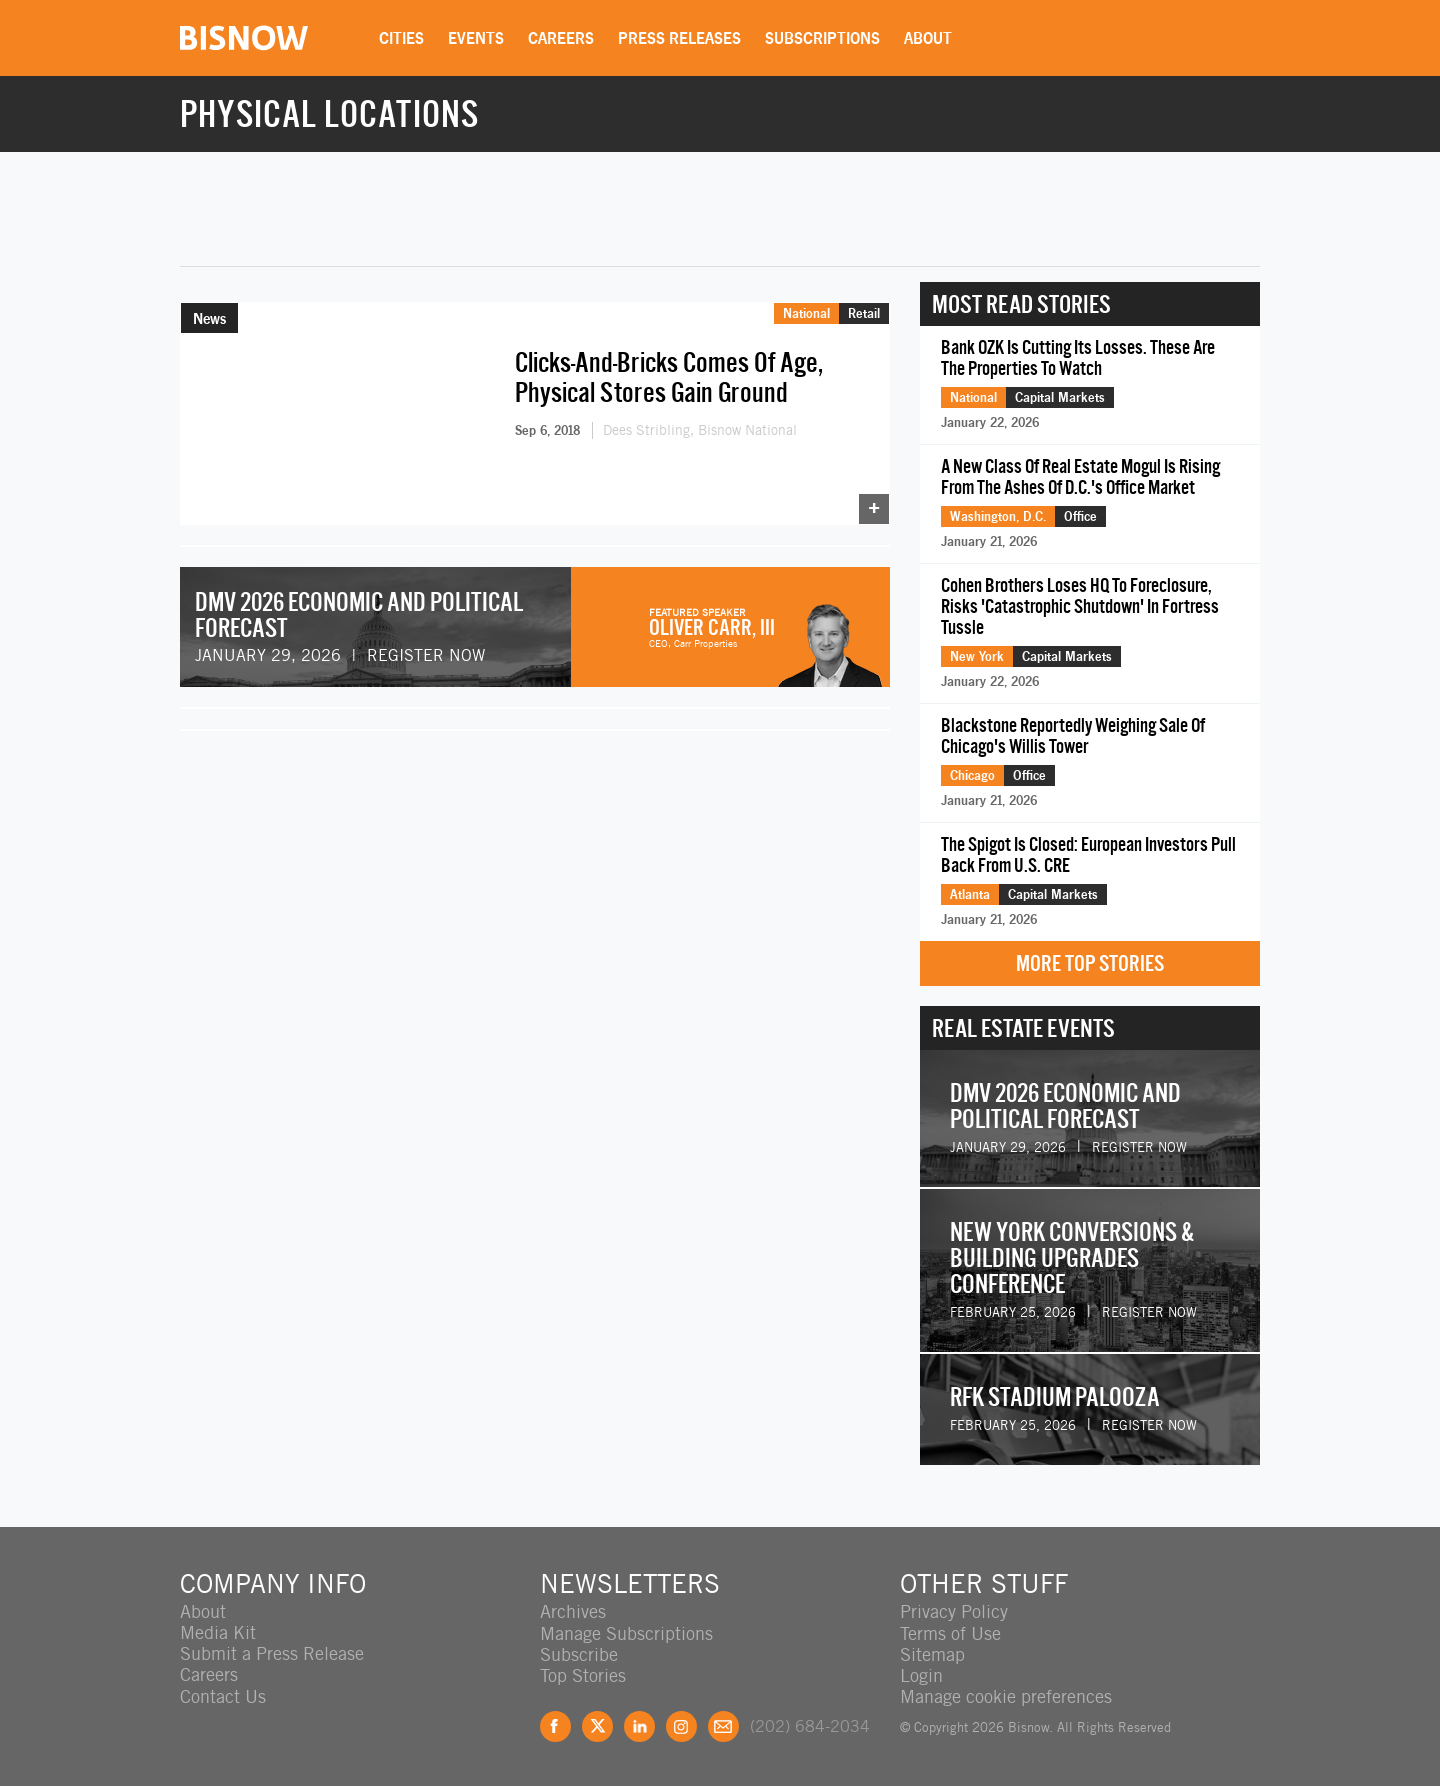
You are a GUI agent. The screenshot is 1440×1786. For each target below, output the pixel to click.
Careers (563, 38)
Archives (573, 1611)
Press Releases (681, 38)
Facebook (555, 1725)
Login (921, 1674)
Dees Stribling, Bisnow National (700, 430)
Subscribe (579, 1653)
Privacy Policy (954, 1611)
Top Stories (583, 1674)
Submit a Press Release (272, 1653)
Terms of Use (950, 1632)
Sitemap (932, 1653)
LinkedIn (639, 1725)
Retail (864, 313)
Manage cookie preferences (1006, 1695)
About (930, 38)
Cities (403, 38)
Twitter (597, 1725)
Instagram (681, 1725)
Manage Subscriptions (626, 1632)
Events (478, 38)
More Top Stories (1090, 963)
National (806, 313)
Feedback (723, 1725)
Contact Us (223, 1695)
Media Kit (218, 1632)
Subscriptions (824, 38)
